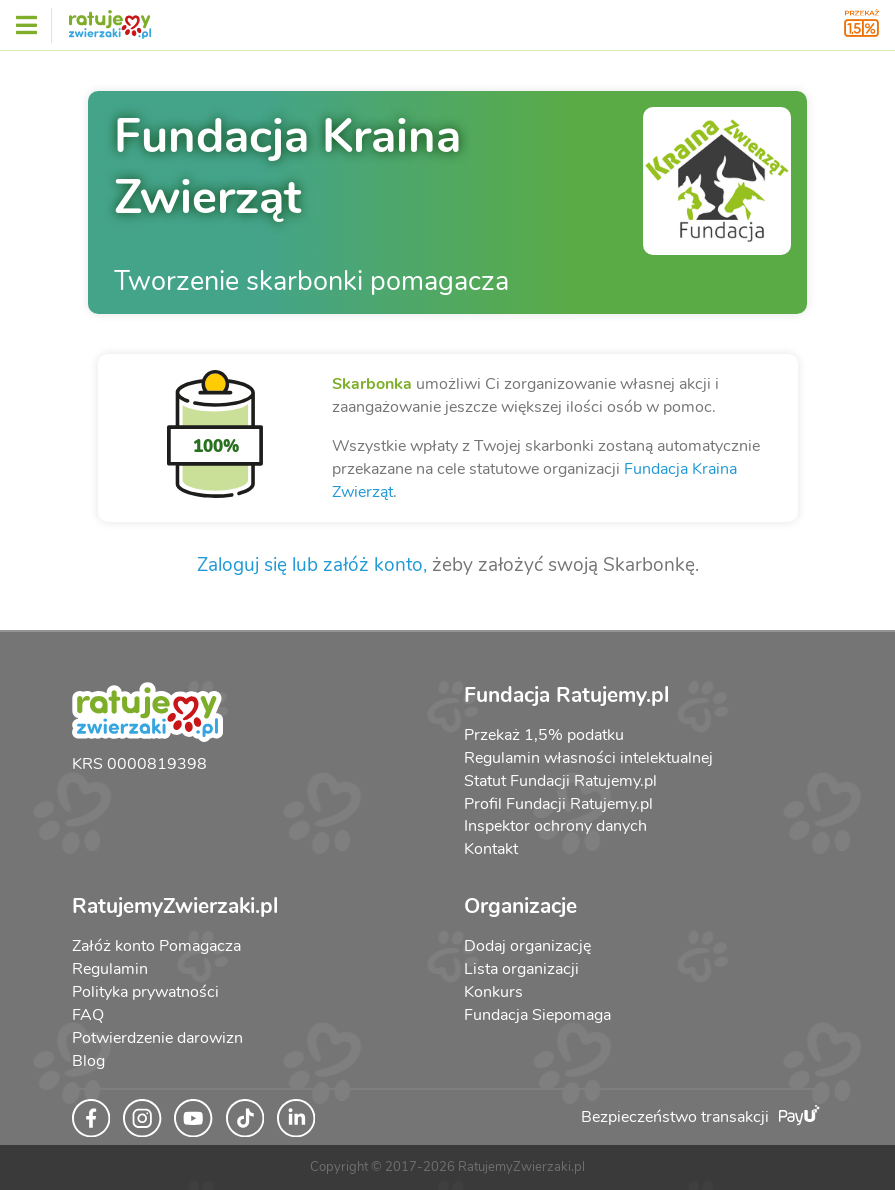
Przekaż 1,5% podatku (544, 735)
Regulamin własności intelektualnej (588, 758)
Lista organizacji (521, 969)
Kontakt (491, 849)
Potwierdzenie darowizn (157, 1038)
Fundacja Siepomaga (537, 1015)
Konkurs (493, 992)
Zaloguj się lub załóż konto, (312, 565)
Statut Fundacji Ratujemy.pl (560, 781)
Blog (88, 1061)
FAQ (88, 1015)
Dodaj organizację (527, 946)
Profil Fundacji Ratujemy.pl (558, 804)
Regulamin (110, 969)
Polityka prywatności (145, 992)
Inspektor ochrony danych (555, 826)
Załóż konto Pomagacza (156, 946)
